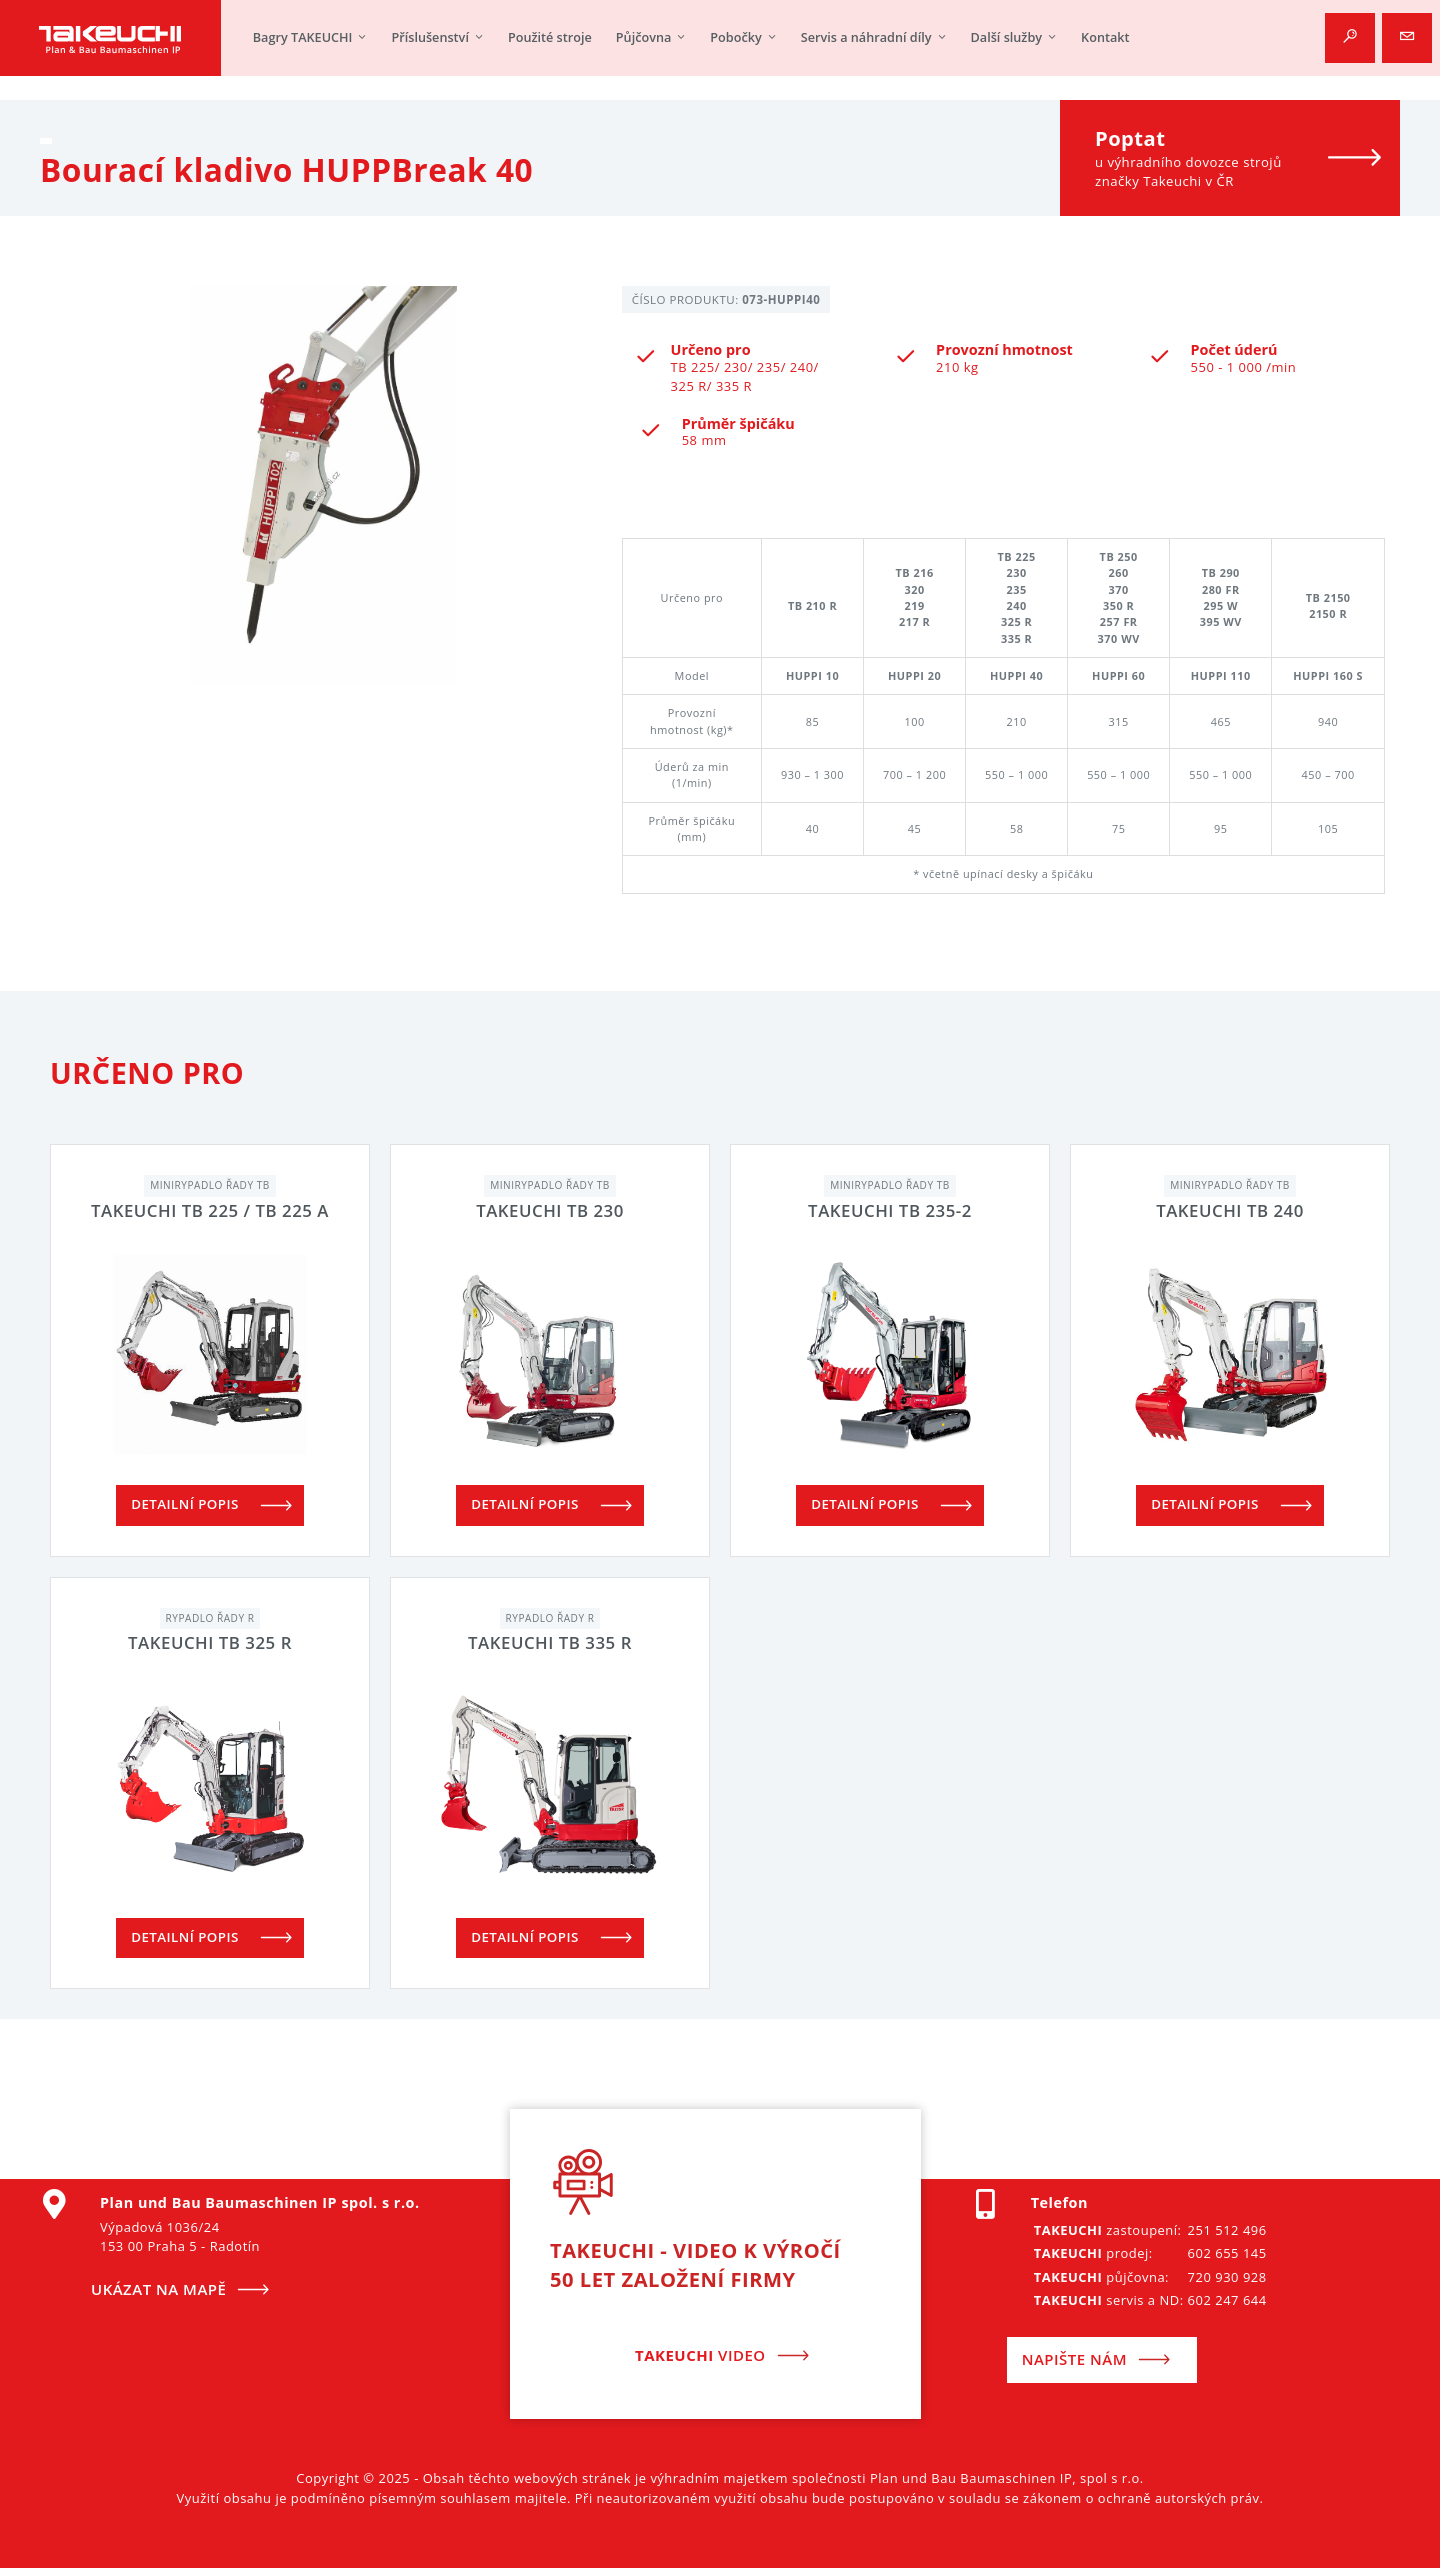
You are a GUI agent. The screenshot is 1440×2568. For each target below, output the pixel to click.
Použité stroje (550, 40)
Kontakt (1105, 40)
